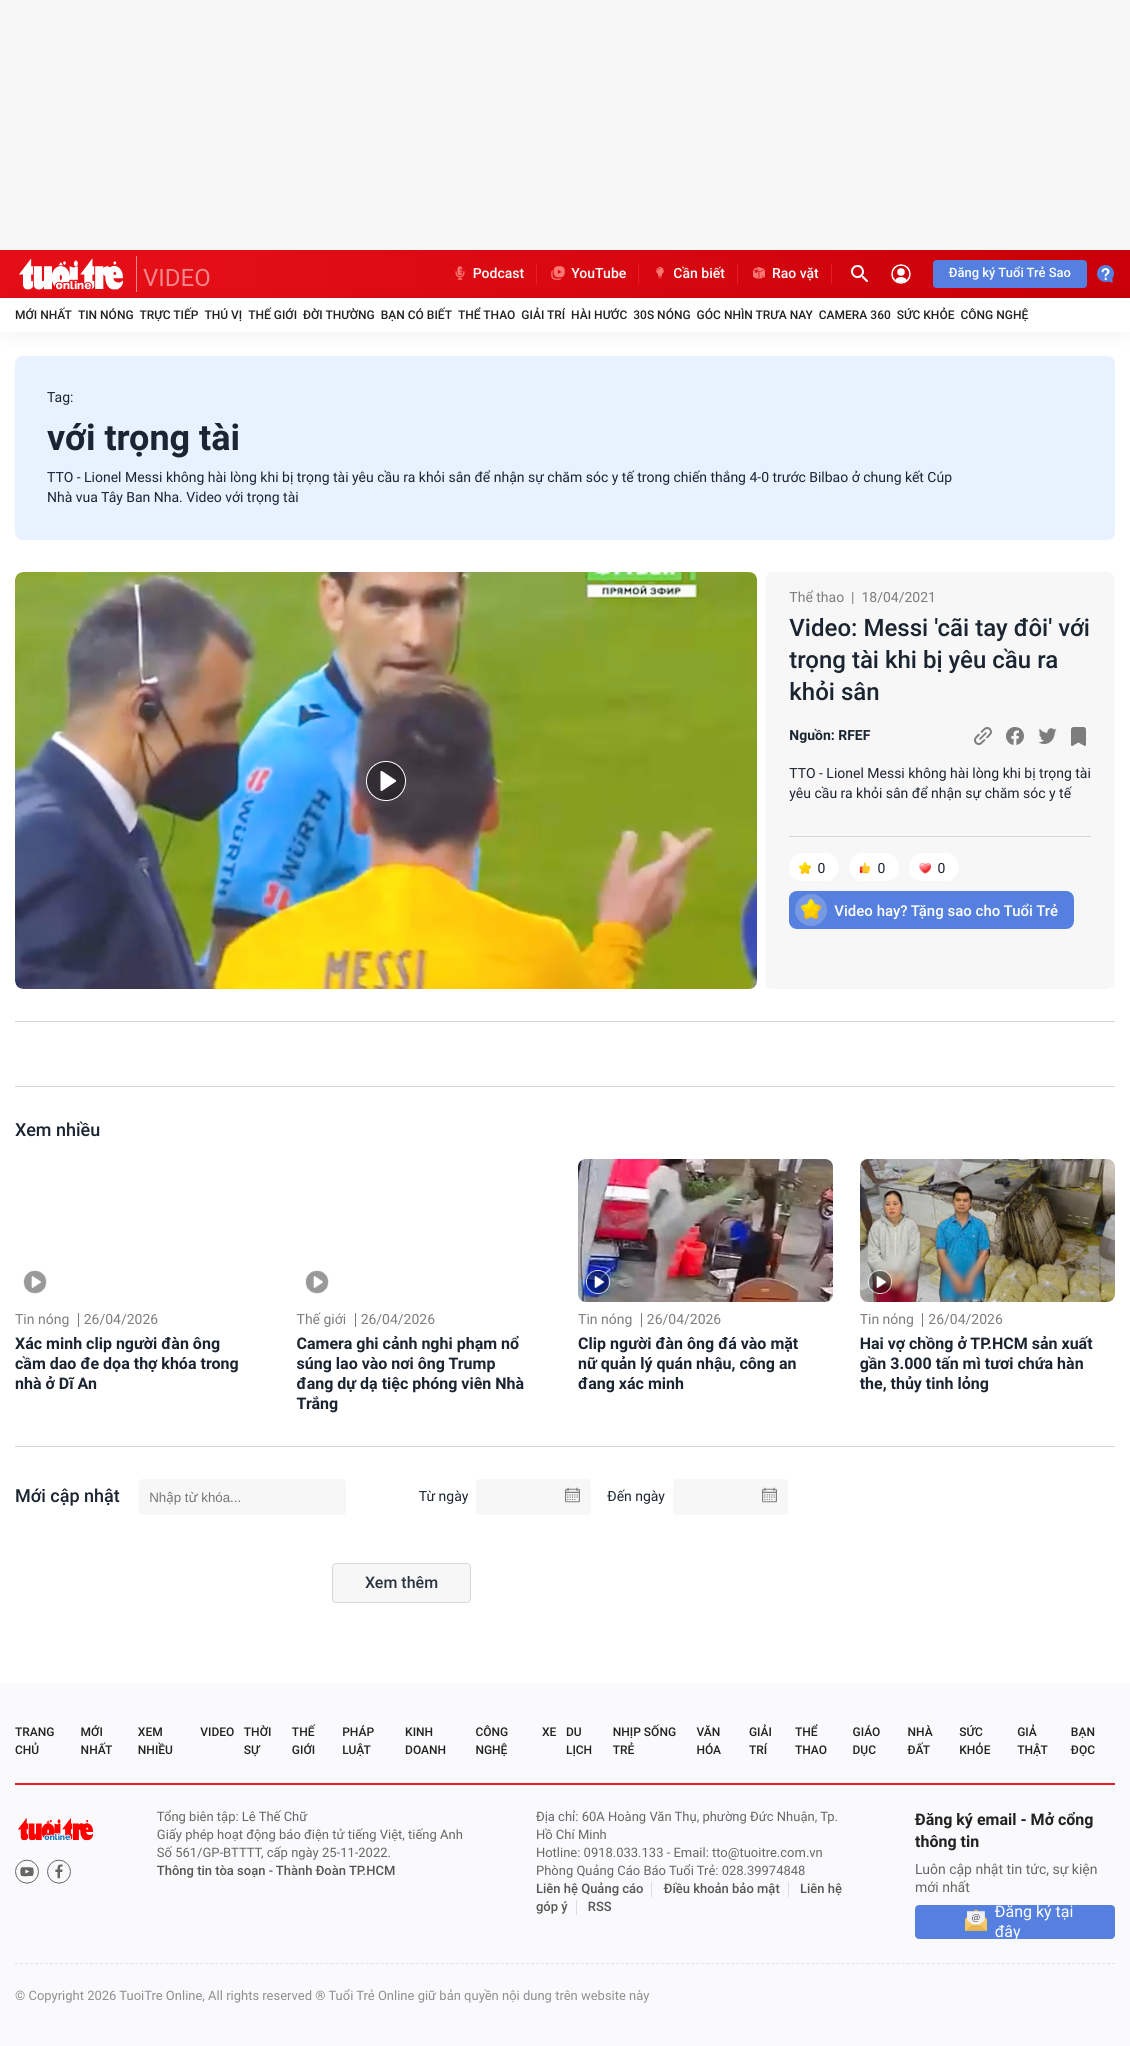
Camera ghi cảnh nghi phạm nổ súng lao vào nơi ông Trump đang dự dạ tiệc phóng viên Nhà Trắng (411, 1373)
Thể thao (486, 315)
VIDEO (177, 278)
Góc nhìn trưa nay (755, 315)
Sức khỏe (926, 315)
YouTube (587, 274)
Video (217, 1732)
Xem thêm (401, 1582)
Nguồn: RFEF (829, 736)
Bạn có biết (416, 315)
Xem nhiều (57, 1130)
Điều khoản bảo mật (722, 1889)
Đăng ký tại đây (1034, 1922)
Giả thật (1032, 1741)
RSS (600, 1907)
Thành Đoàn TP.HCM (335, 1871)
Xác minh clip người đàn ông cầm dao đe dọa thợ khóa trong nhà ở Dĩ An (127, 1363)
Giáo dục (867, 1741)
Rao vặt (784, 274)
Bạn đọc (1083, 1741)
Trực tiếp (169, 315)
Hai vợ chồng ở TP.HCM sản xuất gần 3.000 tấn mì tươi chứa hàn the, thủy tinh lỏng (976, 1363)
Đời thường (339, 315)
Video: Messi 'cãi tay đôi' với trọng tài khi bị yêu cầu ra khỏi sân (939, 660)
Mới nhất (43, 315)
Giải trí (543, 315)
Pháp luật (358, 1741)
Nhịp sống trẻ (644, 1741)
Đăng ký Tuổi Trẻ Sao (1010, 273)
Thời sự (258, 1741)
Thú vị (223, 315)
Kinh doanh (425, 1741)
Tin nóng (106, 315)
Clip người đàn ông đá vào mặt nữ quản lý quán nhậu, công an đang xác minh (688, 1363)
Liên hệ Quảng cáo (590, 1889)
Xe (549, 1732)
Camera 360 (855, 315)
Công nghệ (994, 315)
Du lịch (579, 1741)
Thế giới (272, 315)
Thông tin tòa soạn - (216, 1871)
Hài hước (599, 315)
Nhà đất (919, 1741)
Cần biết (688, 274)
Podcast (488, 274)
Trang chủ (34, 1741)
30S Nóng (661, 315)
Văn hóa (708, 1741)
